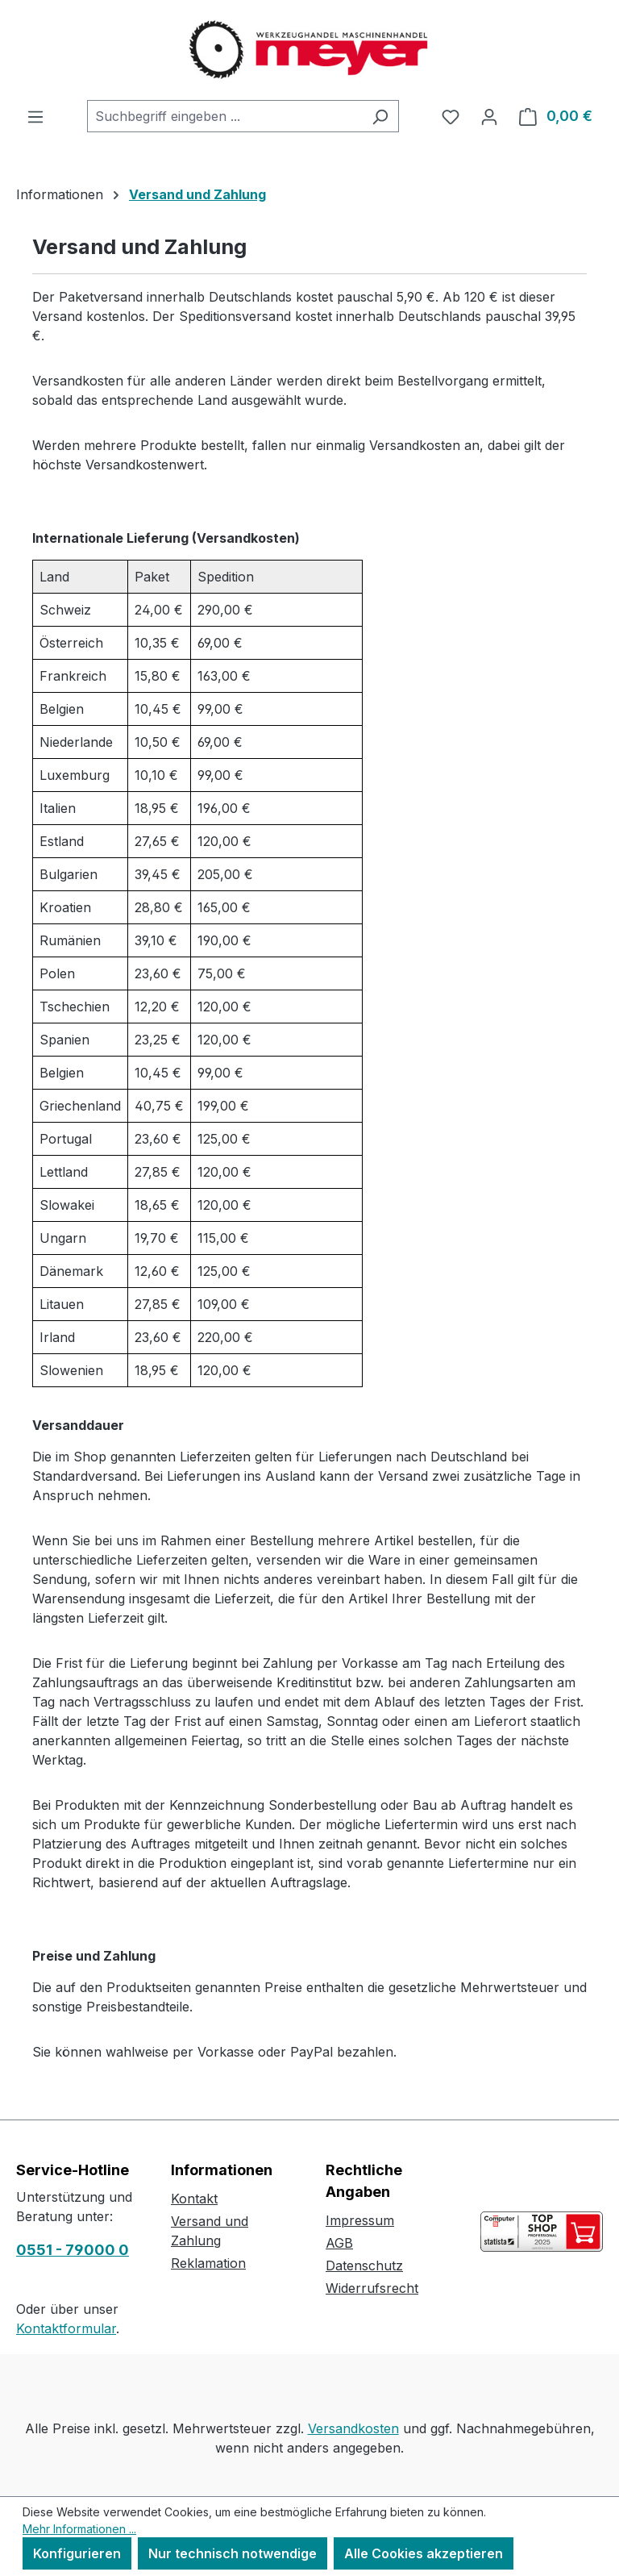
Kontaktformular (66, 2328)
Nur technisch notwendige (232, 2553)
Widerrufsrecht (372, 2288)
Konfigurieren (77, 2553)
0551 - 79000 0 (72, 2249)
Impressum (360, 2220)
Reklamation (208, 2263)
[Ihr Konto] (489, 116)
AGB (339, 2243)
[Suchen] (380, 116)
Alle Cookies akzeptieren (423, 2553)
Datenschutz (364, 2265)
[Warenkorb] (556, 116)
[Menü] (35, 116)
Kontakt (194, 2198)
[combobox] (224, 116)
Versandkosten (353, 2428)
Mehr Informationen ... (79, 2529)
